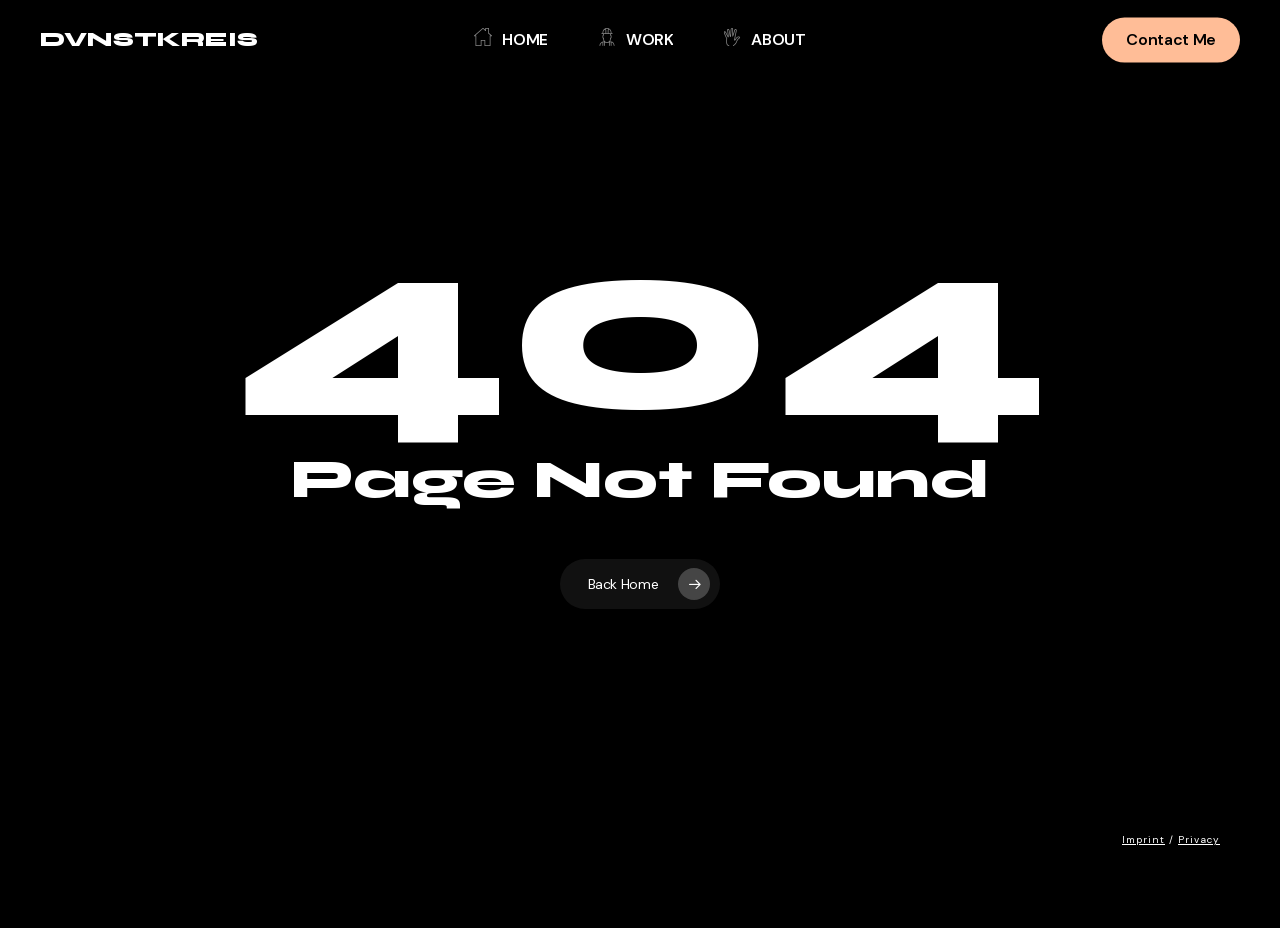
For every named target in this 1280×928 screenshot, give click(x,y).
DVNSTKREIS (149, 40)
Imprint (1143, 839)
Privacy (1199, 839)
